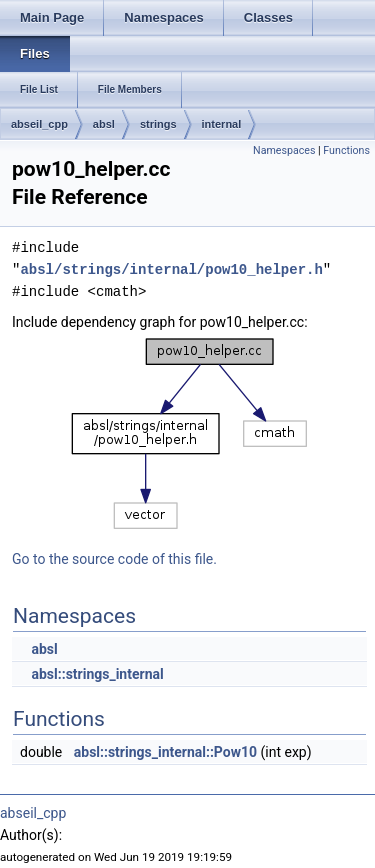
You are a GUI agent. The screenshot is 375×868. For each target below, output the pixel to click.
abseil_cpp (39, 124)
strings (158, 124)
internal (222, 124)
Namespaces (284, 150)
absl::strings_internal (97, 674)
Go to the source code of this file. (114, 559)
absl (104, 124)
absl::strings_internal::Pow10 (165, 752)
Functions (346, 150)
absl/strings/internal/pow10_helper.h (171, 269)
